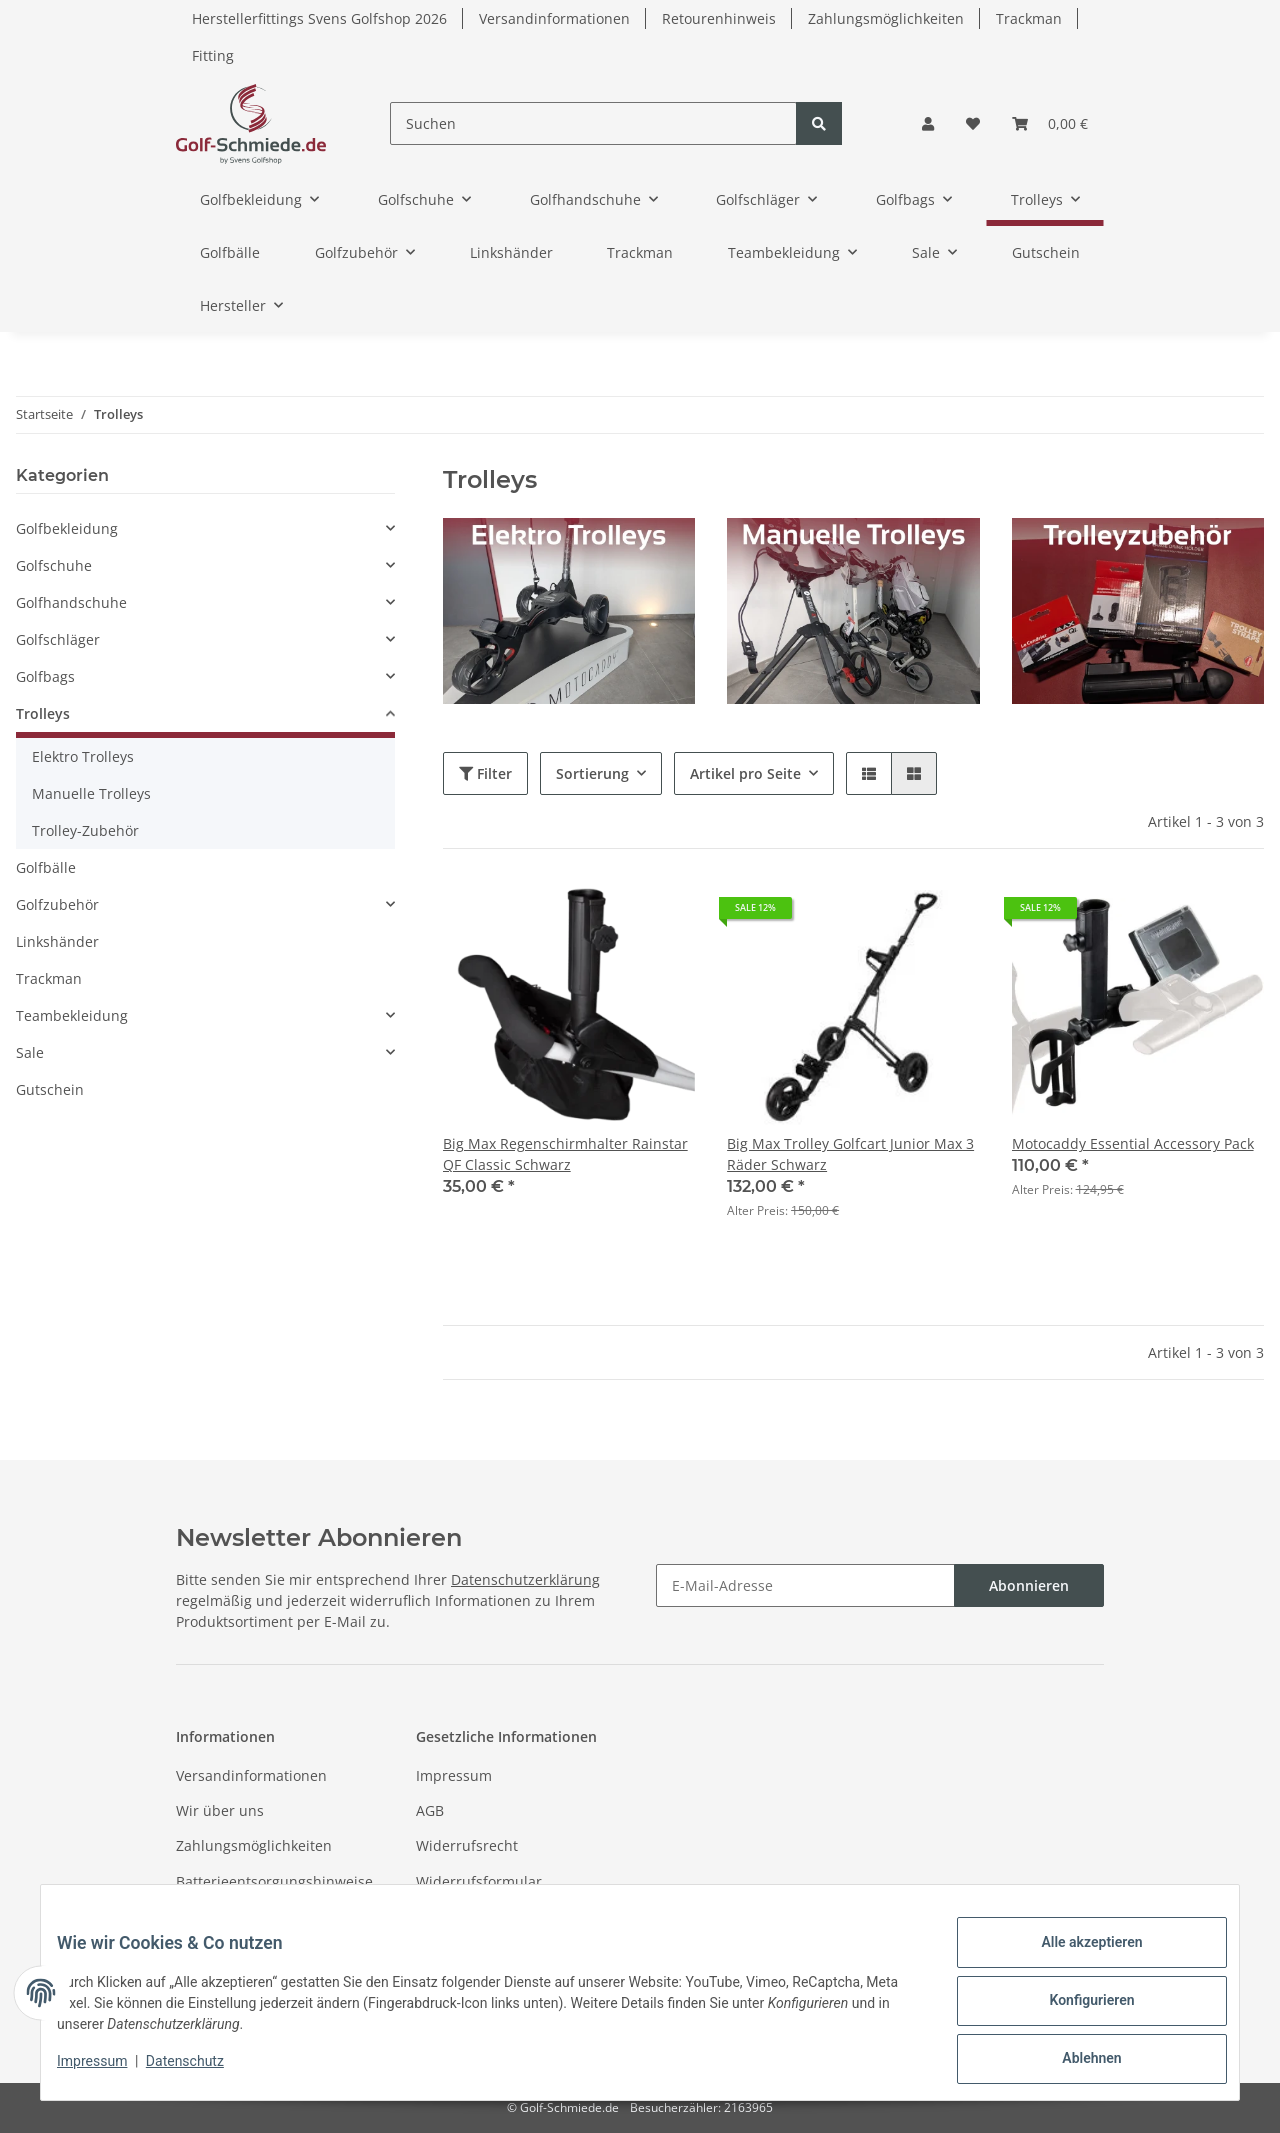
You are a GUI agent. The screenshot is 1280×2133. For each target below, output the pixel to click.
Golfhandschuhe (71, 602)
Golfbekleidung (67, 528)
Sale (30, 1052)
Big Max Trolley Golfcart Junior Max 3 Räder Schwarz (850, 1154)
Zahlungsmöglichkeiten (886, 18)
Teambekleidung (72, 1015)
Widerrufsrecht (467, 1845)
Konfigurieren (1075, 2010)
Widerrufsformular (479, 1881)
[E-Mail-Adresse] (805, 1585)
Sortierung (592, 773)
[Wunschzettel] (973, 123)
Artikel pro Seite (745, 773)
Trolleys (43, 713)
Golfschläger (58, 639)
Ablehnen (1075, 2062)
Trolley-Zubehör (85, 830)
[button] (928, 123)
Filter (485, 773)
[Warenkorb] (1050, 123)
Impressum (454, 1775)
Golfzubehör (57, 904)
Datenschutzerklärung (525, 1579)
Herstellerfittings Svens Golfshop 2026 (319, 18)
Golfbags (45, 676)
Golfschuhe (54, 565)
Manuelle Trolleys (91, 793)
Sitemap (203, 1916)
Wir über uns (220, 1810)
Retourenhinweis (719, 18)
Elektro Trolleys (83, 756)
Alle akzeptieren (1075, 1958)
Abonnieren (1029, 1585)
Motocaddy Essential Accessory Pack (1133, 1143)
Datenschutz (458, 1916)
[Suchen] (593, 123)
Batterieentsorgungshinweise (274, 1881)
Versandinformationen (554, 18)
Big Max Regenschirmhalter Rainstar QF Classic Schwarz (565, 1154)
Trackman (1029, 18)
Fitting (213, 55)
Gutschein (50, 1089)
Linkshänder (57, 941)
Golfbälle (46, 867)
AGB (430, 1810)
